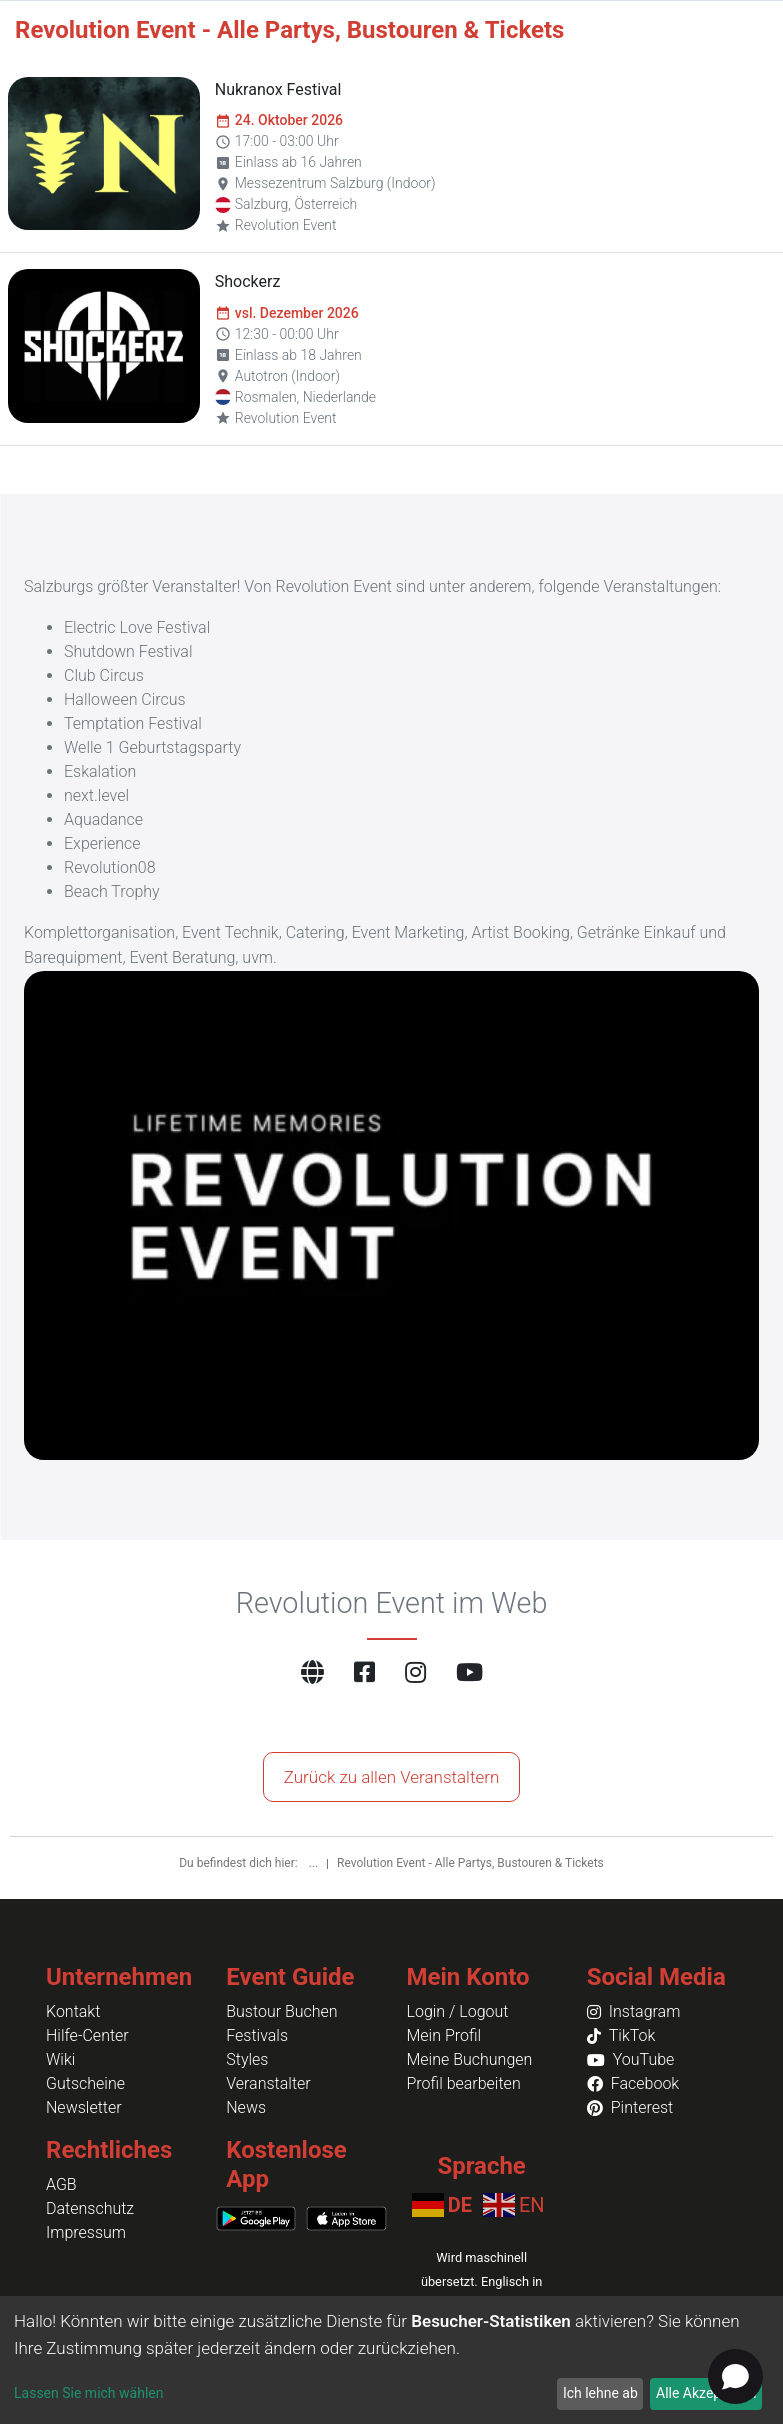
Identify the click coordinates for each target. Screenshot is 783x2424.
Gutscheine (85, 2083)
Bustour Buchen (281, 2011)
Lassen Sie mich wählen (88, 2393)
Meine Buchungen (470, 2059)
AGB (61, 2184)
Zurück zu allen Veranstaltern (392, 1777)
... (315, 1863)
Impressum (86, 2232)
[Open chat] (735, 2376)
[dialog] (391, 2360)
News (246, 2107)
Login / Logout (458, 2011)
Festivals (257, 2035)
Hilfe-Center (87, 2035)
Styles (247, 2059)
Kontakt (73, 2011)
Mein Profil (444, 2035)
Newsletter (84, 2107)
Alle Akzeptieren (706, 2393)
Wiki (60, 2059)
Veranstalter (268, 2083)
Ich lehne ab (600, 2393)
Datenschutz (90, 2208)
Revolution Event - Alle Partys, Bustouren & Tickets (470, 1863)
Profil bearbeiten (464, 2083)
